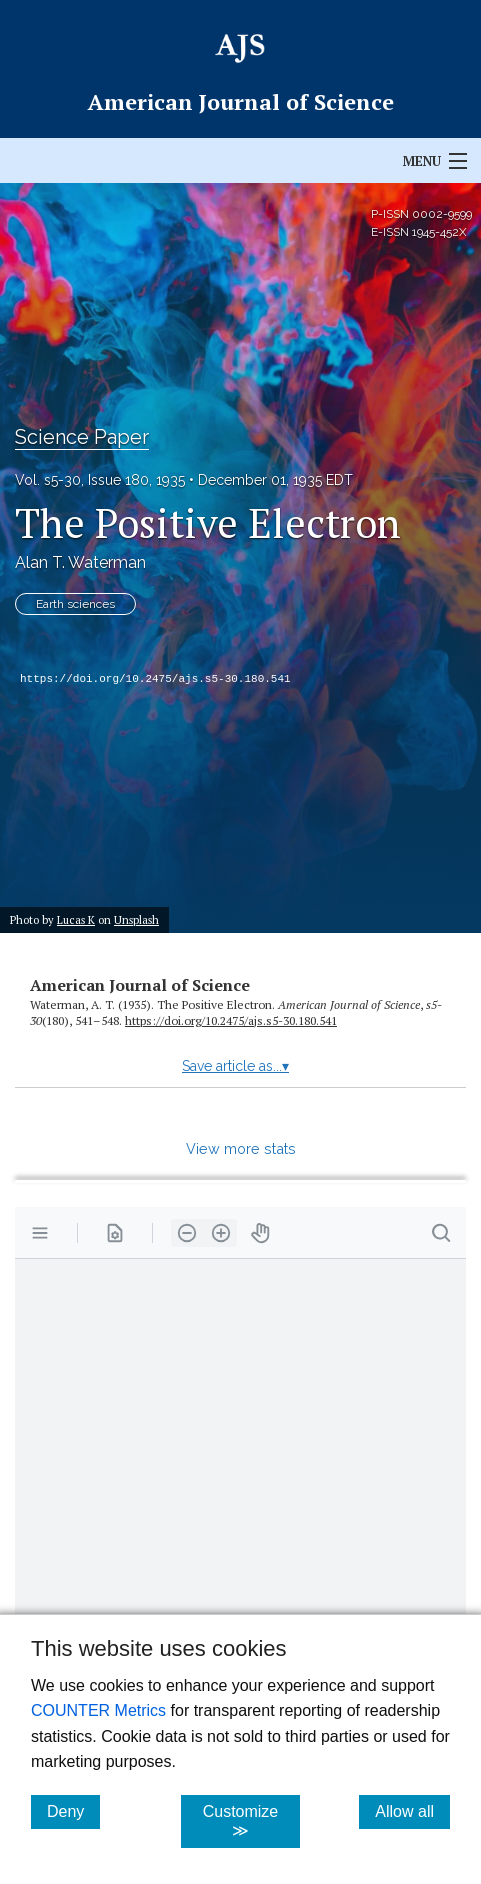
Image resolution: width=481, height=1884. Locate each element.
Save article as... (235, 1066)
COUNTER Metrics (98, 1710)
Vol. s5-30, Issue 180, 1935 (100, 480)
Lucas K (76, 919)
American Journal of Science (140, 985)
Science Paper (82, 437)
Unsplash (136, 919)
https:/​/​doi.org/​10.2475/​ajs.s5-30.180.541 (231, 1020)
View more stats (241, 1148)
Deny (73, 1811)
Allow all (412, 1811)
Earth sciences (75, 604)
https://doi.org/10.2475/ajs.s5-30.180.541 (155, 679)
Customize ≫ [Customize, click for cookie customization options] (252, 1821)
